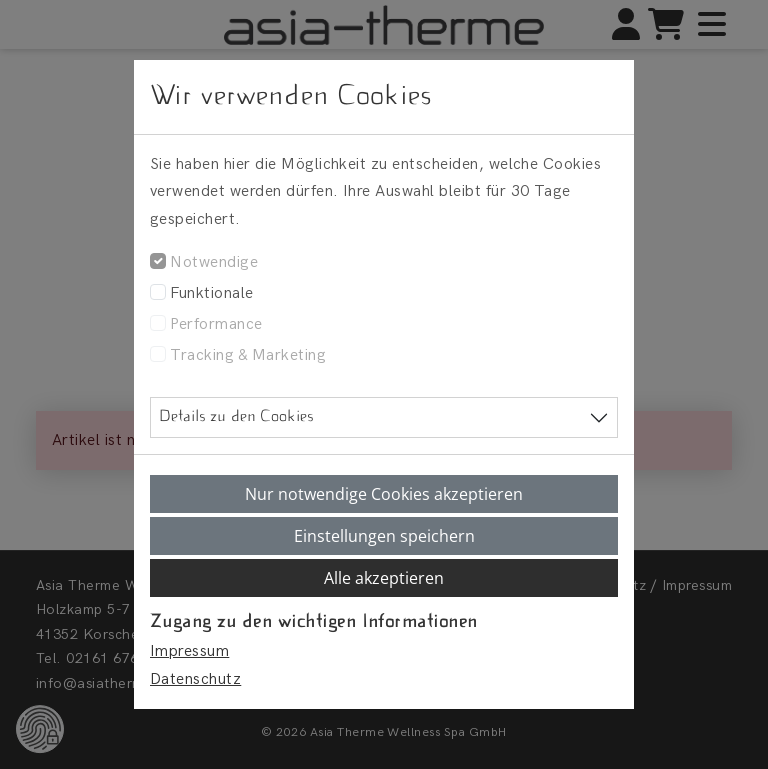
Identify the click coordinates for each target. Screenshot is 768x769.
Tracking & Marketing (248, 355)
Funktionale (211, 293)
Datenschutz (195, 679)
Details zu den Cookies (236, 417)
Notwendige (214, 262)
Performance (216, 324)
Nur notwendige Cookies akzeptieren (384, 494)
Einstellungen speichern (384, 536)
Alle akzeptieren (384, 578)
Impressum (189, 651)
